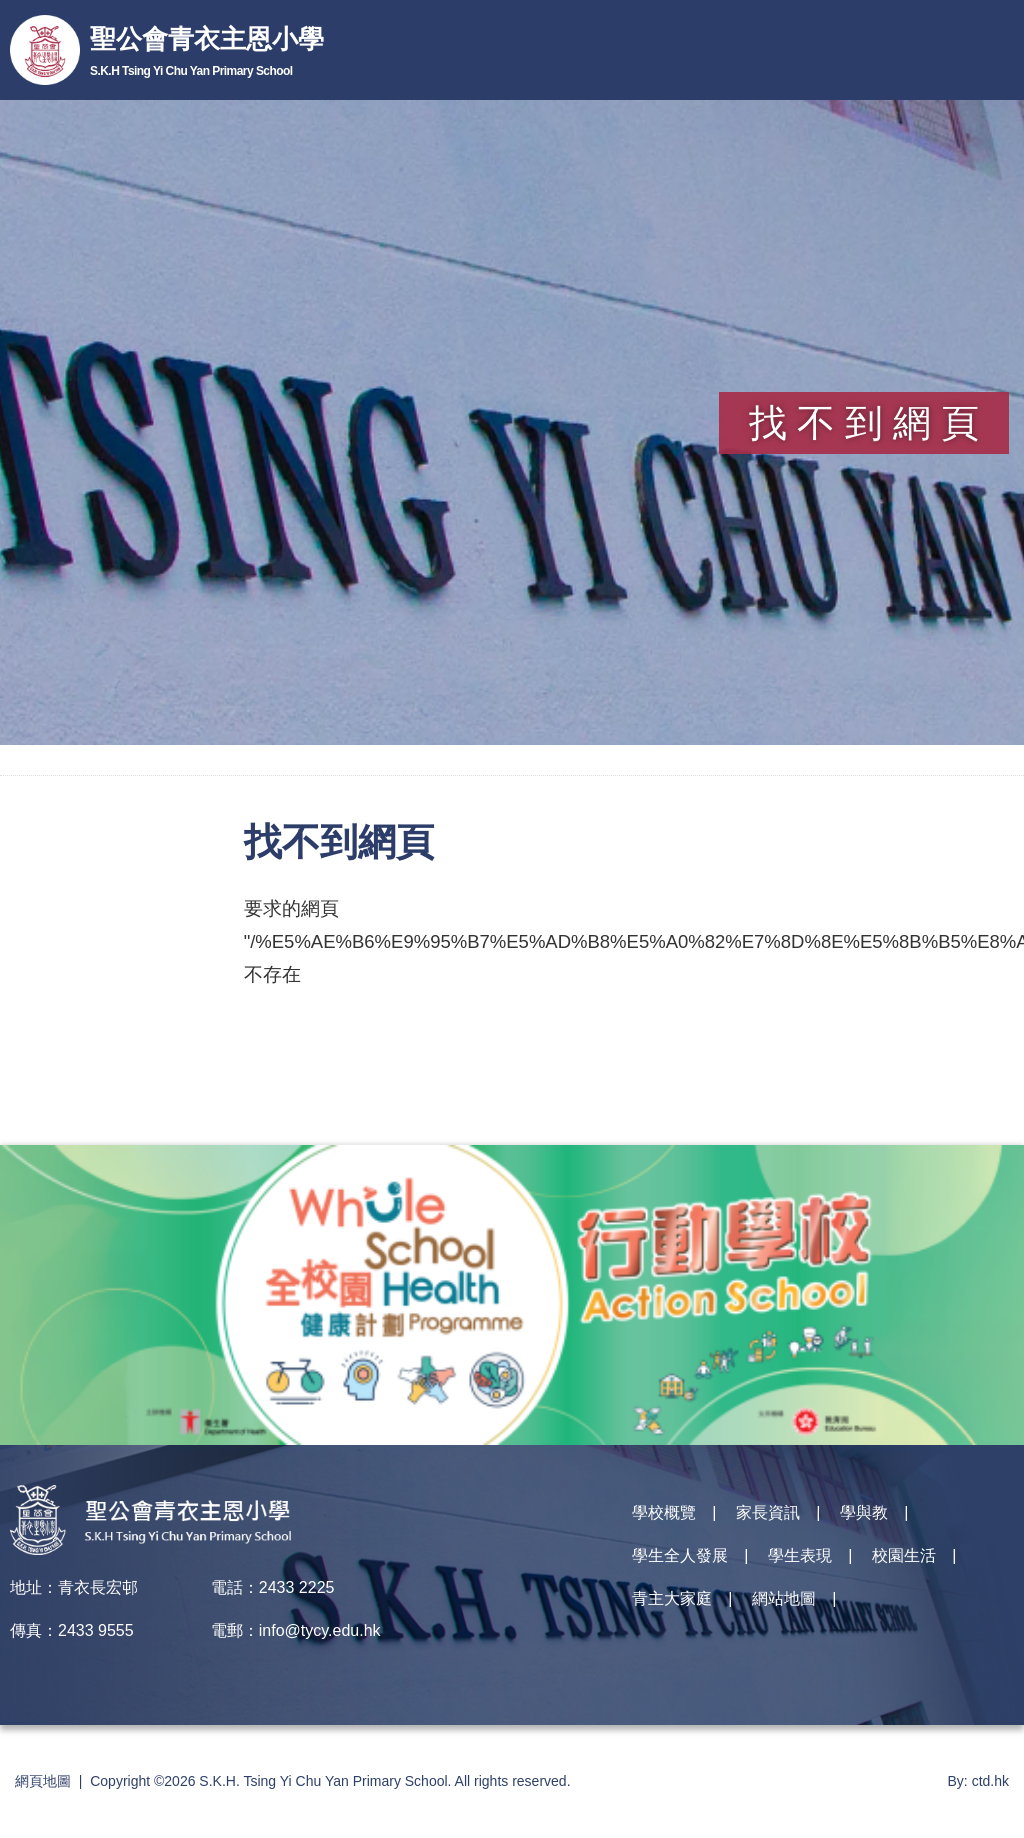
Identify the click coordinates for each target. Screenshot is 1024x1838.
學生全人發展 (680, 1556)
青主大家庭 (672, 1599)
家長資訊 (768, 1513)
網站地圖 (784, 1599)
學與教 (864, 1513)
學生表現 (800, 1556)
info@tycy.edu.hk (320, 1630)
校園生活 (904, 1556)
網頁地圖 (43, 1781)
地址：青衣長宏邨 (74, 1587)
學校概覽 (664, 1513)
